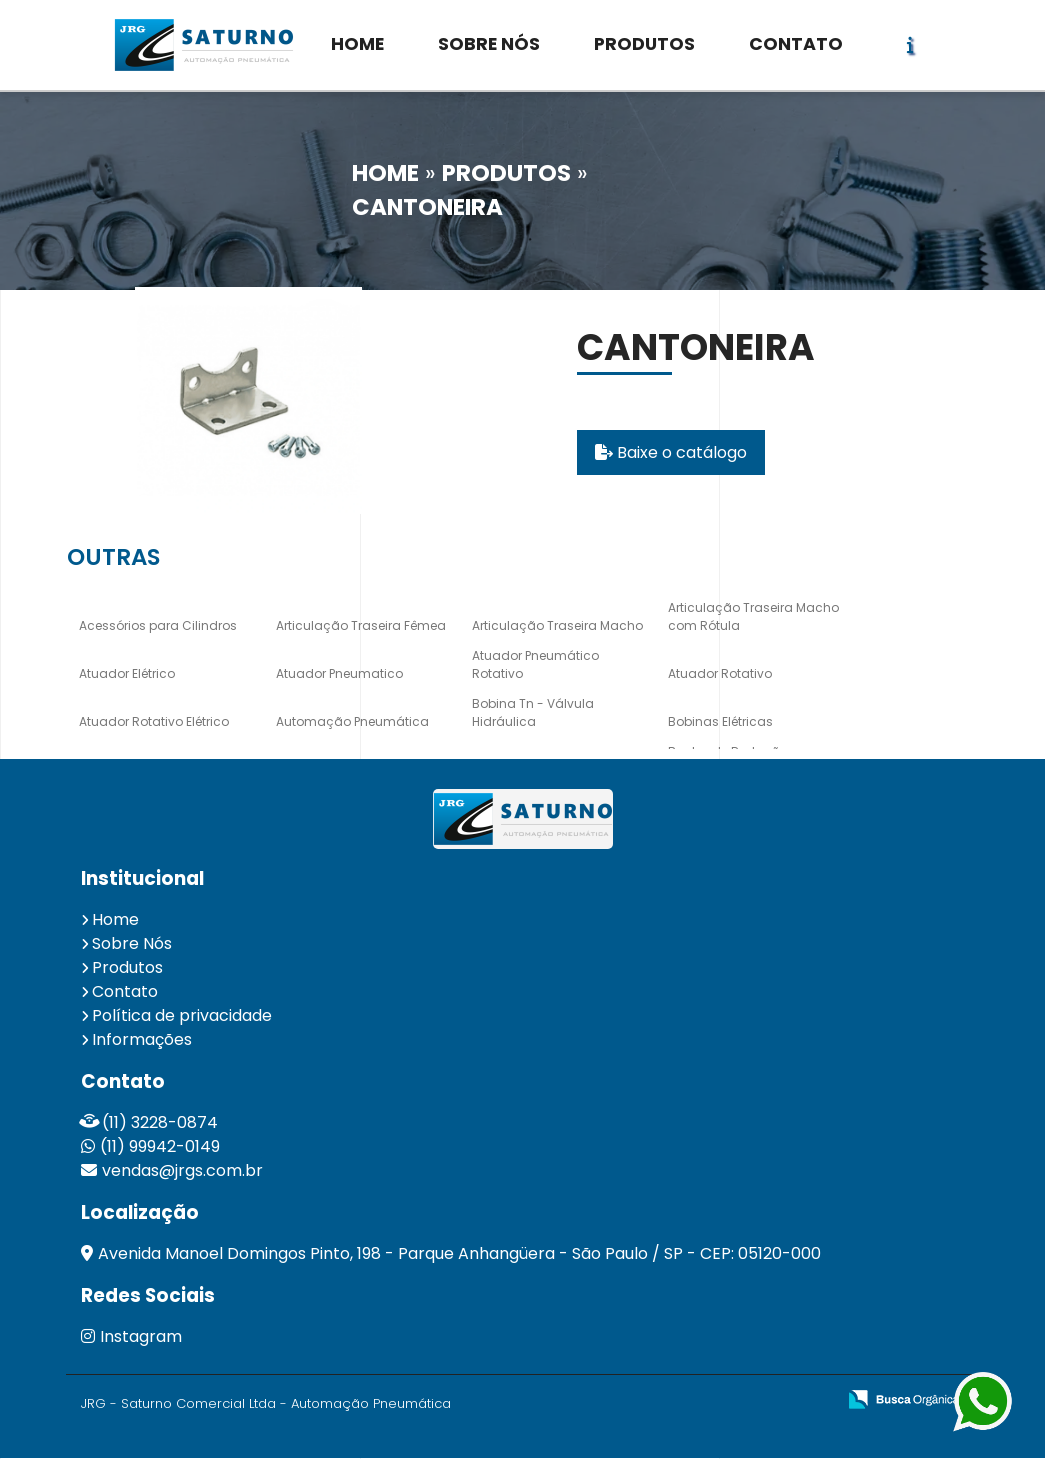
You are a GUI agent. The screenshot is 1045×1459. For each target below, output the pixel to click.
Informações (142, 1040)
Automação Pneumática (352, 722)
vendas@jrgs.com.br (182, 1171)
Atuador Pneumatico (339, 674)
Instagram (131, 1337)
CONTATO (796, 44)
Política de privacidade (182, 1016)
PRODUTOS (644, 44)
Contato (125, 992)
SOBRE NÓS (489, 44)
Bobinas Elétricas (720, 722)
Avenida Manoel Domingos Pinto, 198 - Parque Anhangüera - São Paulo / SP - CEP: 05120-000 (459, 1254)
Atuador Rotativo (720, 674)
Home (115, 920)
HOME (357, 44)
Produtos (127, 968)
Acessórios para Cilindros (158, 626)
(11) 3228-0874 (160, 1123)
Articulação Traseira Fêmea (361, 626)
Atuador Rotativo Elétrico (154, 722)
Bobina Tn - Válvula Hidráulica (533, 713)
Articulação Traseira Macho (557, 626)
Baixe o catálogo (671, 453)
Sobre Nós (132, 944)
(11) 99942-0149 (160, 1147)
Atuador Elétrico (127, 674)
